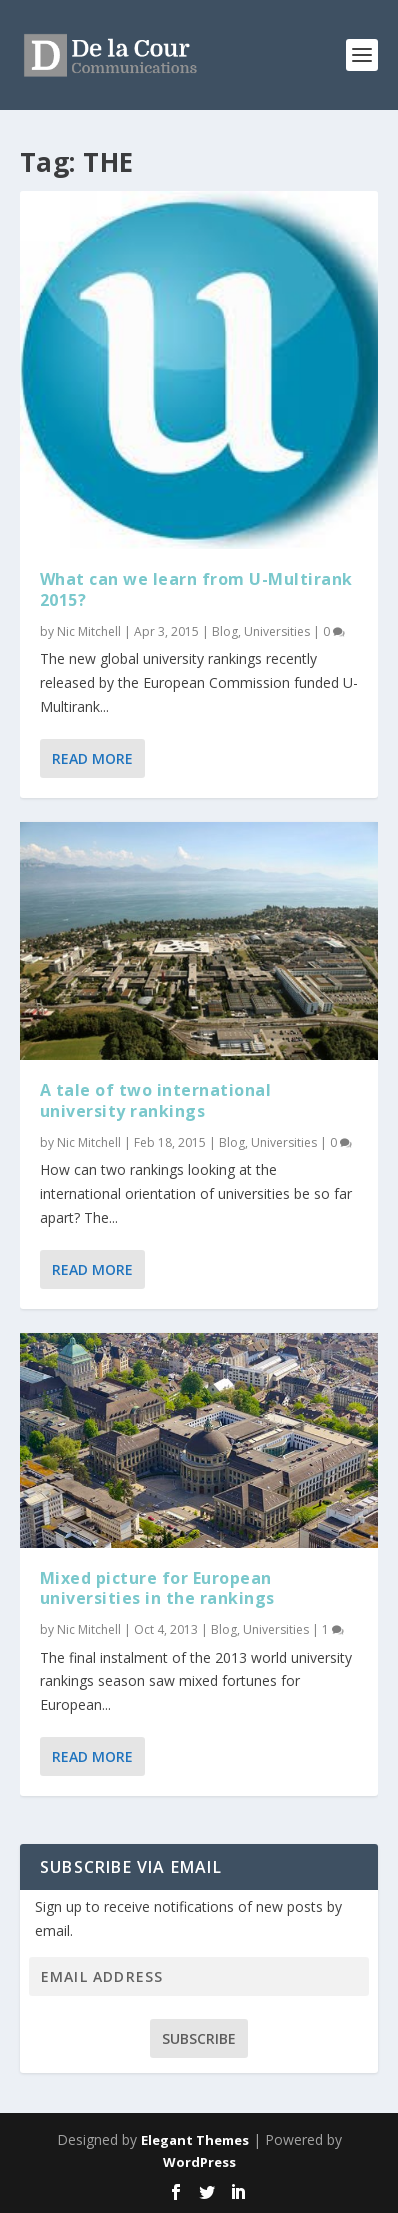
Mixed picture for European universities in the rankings (157, 1588)
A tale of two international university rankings (156, 1100)
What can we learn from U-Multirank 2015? (196, 589)
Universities (277, 631)
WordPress (199, 2162)
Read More (92, 758)
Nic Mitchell (89, 631)
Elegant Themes (195, 2140)
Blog (225, 631)
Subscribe (199, 2038)
